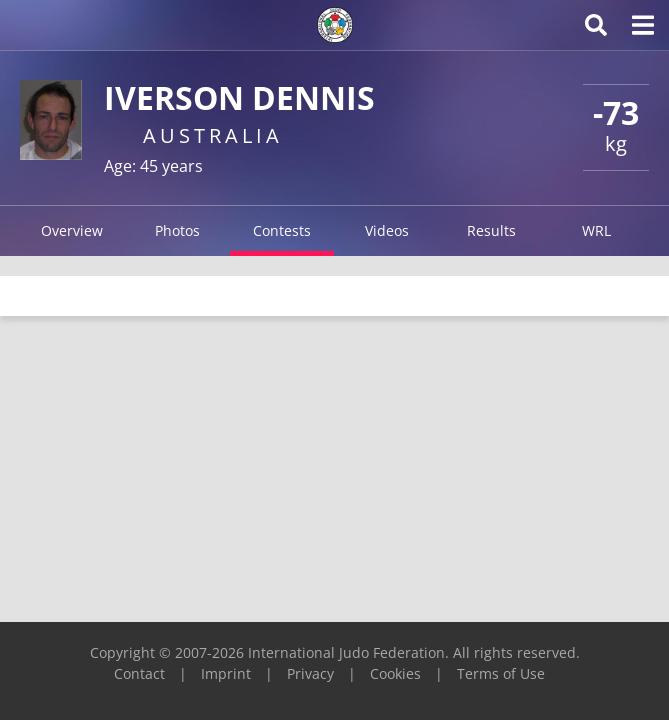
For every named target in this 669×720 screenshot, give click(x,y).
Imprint (226, 673)
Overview (72, 230)
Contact (139, 673)
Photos (177, 230)
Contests (282, 230)
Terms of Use (501, 673)
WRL (596, 230)
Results (491, 230)
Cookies (395, 673)
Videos (387, 230)
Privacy (310, 673)
